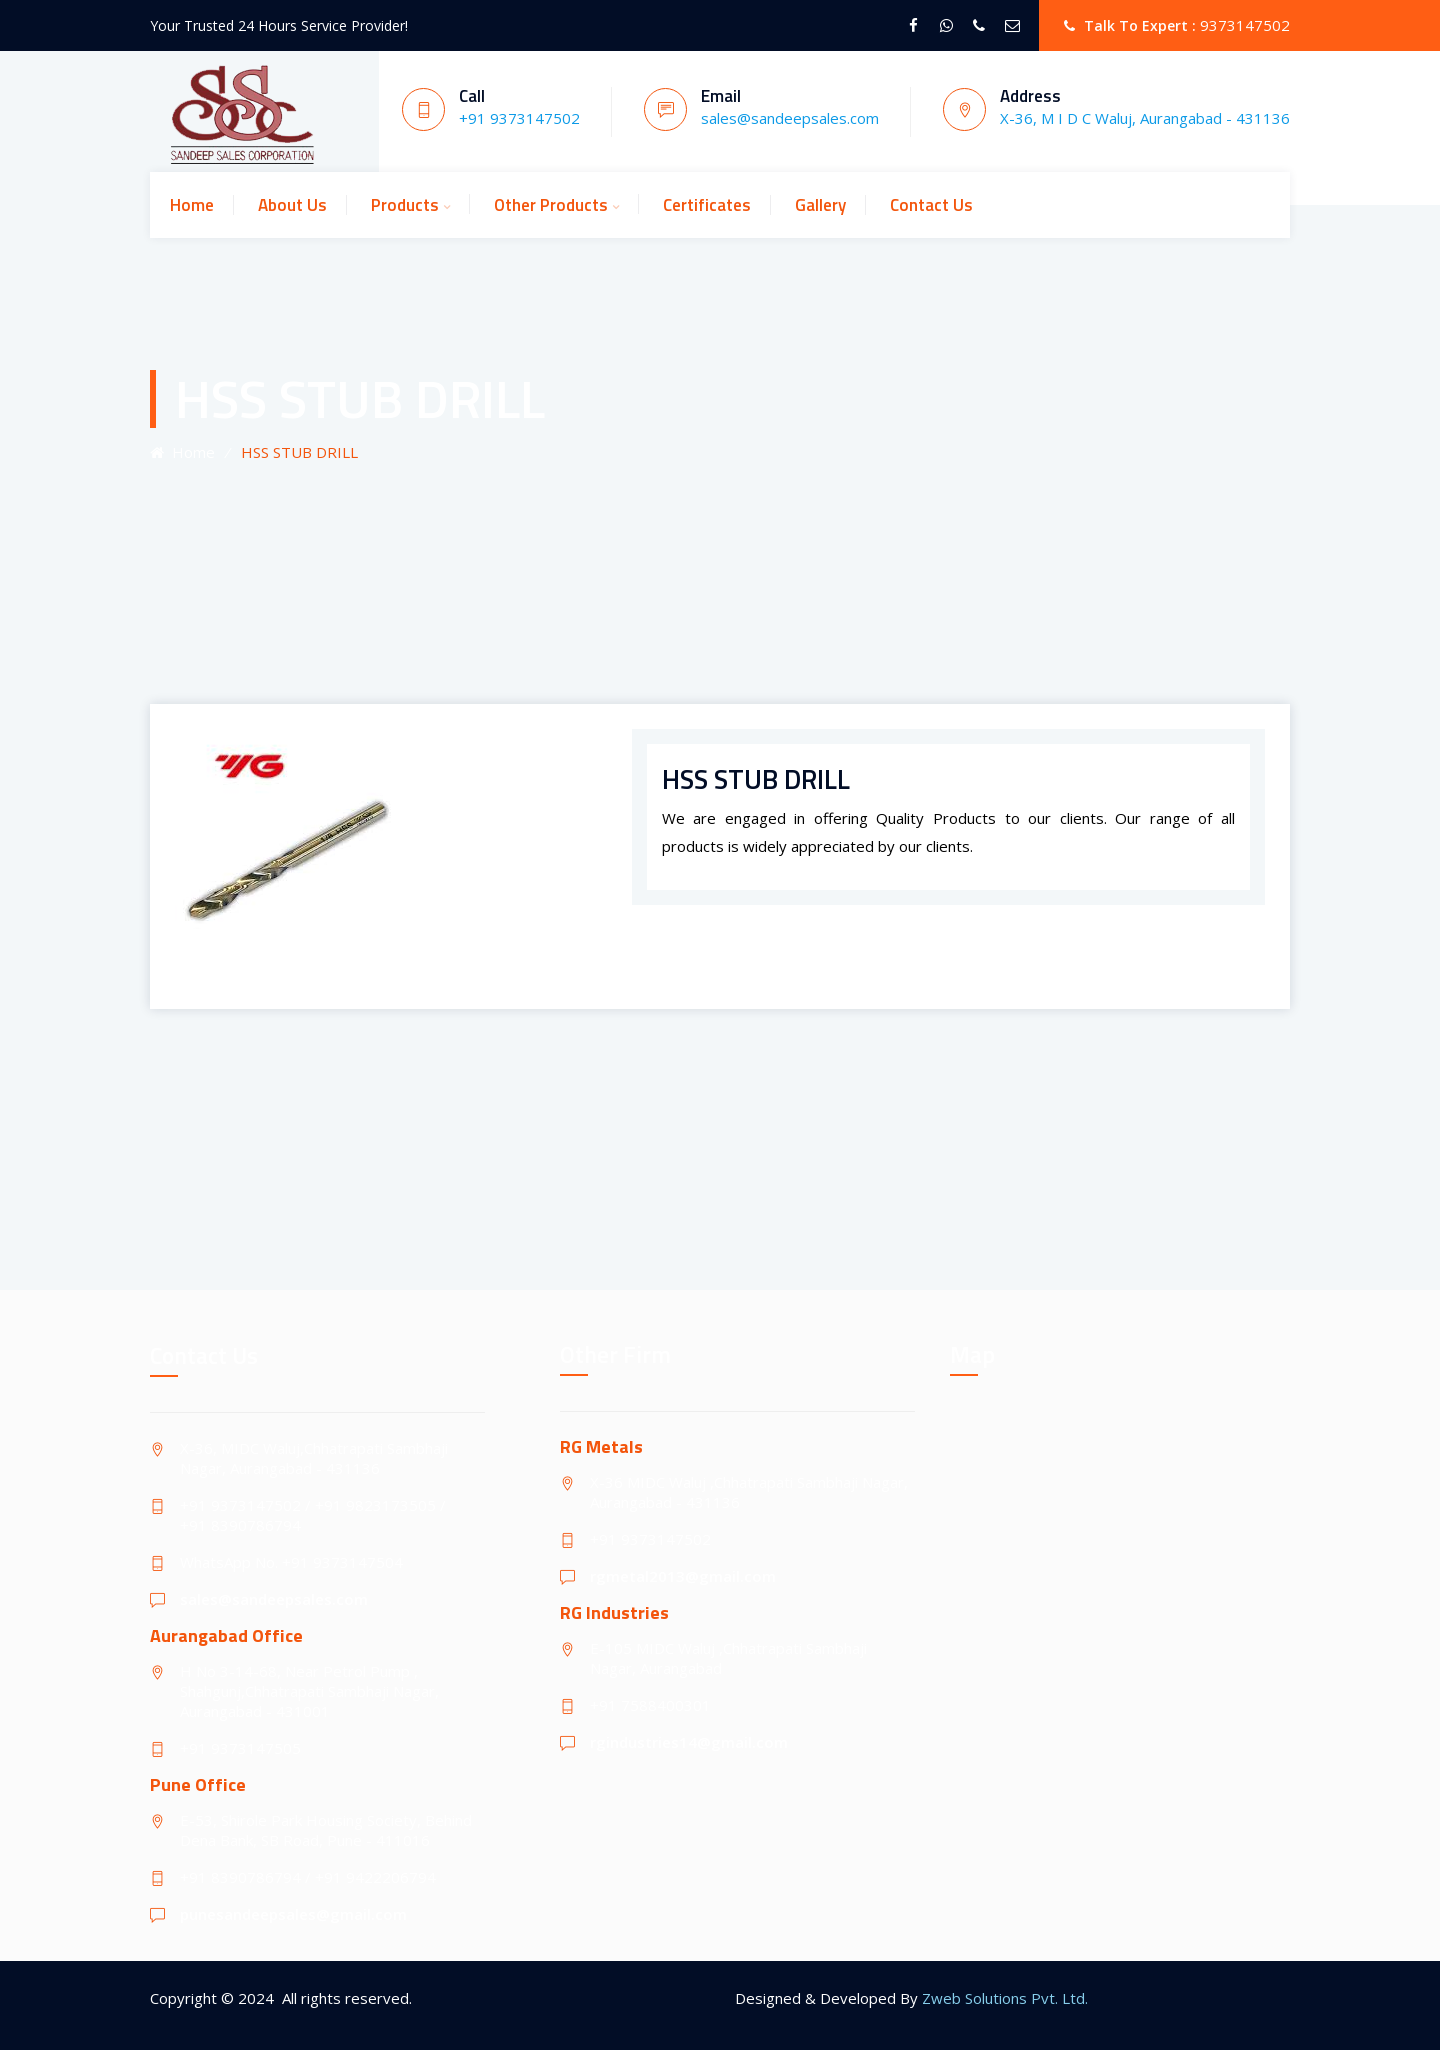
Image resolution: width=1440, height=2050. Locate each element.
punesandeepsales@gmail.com (293, 1914)
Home (192, 205)
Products (405, 205)
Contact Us (931, 205)
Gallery (820, 205)
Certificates (707, 205)
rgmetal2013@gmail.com (683, 1576)
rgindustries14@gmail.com (689, 1742)
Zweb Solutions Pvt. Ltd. (1005, 1998)
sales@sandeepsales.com (274, 1599)
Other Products (551, 205)
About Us (292, 205)
